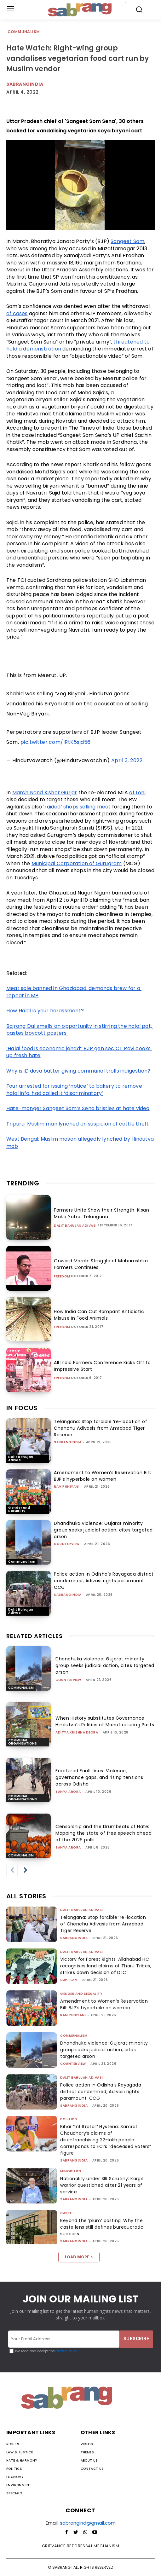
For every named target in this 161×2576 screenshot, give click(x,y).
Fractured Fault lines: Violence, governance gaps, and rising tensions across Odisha (99, 1777)
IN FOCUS (21, 1408)
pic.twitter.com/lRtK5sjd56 (55, 742)
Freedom (62, 1276)
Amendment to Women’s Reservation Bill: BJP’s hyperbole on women (102, 1475)
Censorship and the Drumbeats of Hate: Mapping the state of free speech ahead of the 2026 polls (103, 1833)
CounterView (67, 1544)
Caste (66, 2213)
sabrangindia (67, 1442)
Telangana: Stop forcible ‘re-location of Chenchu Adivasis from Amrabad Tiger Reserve (100, 1428)
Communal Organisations (22, 1742)
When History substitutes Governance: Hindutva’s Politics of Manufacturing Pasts (104, 1721)
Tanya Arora (68, 1791)
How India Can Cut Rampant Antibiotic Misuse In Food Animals (99, 1314)
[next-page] (25, 1870)
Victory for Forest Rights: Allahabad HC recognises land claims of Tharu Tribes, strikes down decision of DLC (105, 1966)
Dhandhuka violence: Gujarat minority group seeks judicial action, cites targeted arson (103, 1530)
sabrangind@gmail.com (88, 2523)
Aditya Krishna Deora (76, 1732)
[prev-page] (12, 1870)
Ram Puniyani (66, 1486)
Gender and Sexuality (19, 1509)
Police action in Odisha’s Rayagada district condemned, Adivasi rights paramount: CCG (104, 1580)
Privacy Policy (66, 2351)
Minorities (70, 2171)
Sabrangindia (24, 84)
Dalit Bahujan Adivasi (75, 1225)
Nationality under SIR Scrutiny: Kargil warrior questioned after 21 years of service (101, 2185)
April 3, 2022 (127, 760)
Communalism (24, 32)
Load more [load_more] (79, 2257)
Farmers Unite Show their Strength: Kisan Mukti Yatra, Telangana (101, 1213)
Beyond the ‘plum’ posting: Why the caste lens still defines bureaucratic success (101, 2227)
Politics (68, 2119)
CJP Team (69, 1979)
